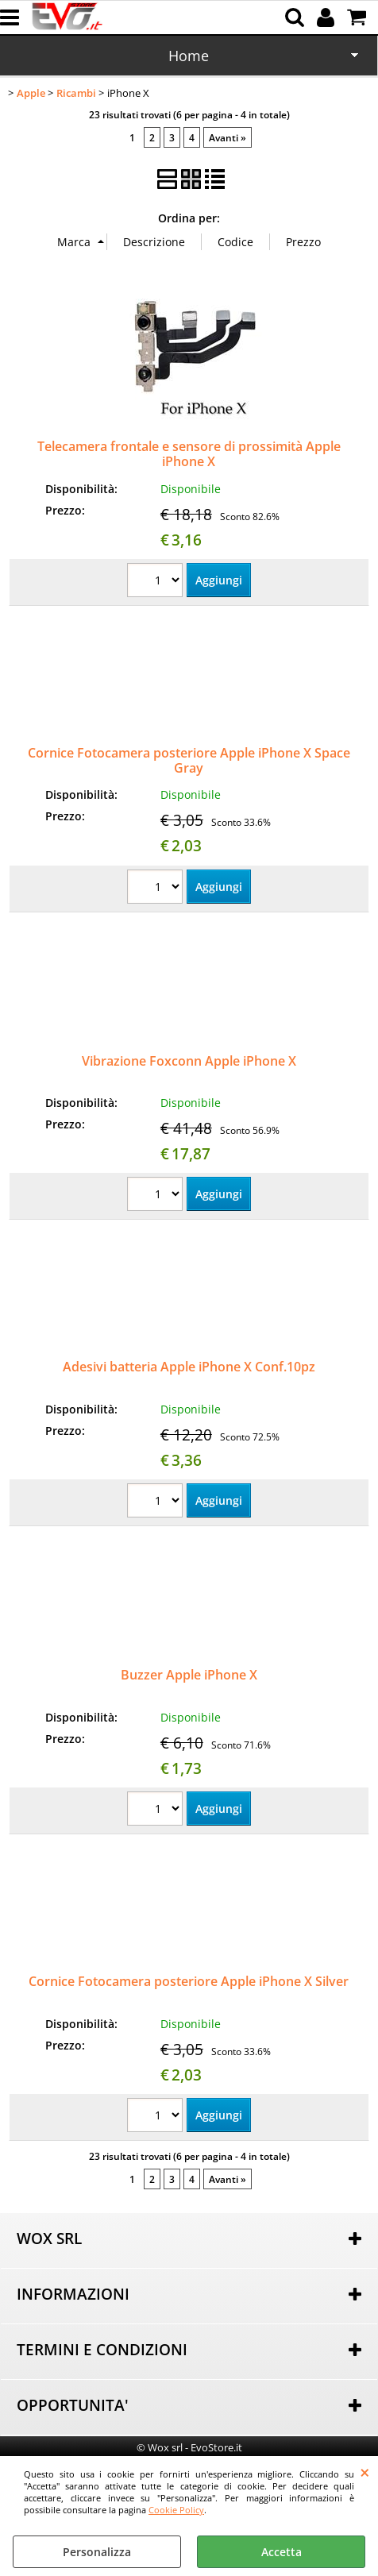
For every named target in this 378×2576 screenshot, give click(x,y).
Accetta (281, 2551)
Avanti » (227, 137)
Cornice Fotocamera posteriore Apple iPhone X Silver (189, 1981)
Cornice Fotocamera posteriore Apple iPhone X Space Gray (189, 760)
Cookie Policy (176, 2510)
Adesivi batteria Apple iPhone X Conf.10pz (189, 1366)
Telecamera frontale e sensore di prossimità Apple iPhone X (189, 454)
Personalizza (97, 2551)
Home (188, 55)
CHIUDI (365, 2472)
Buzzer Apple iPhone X (189, 1674)
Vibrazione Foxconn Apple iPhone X (189, 1061)
